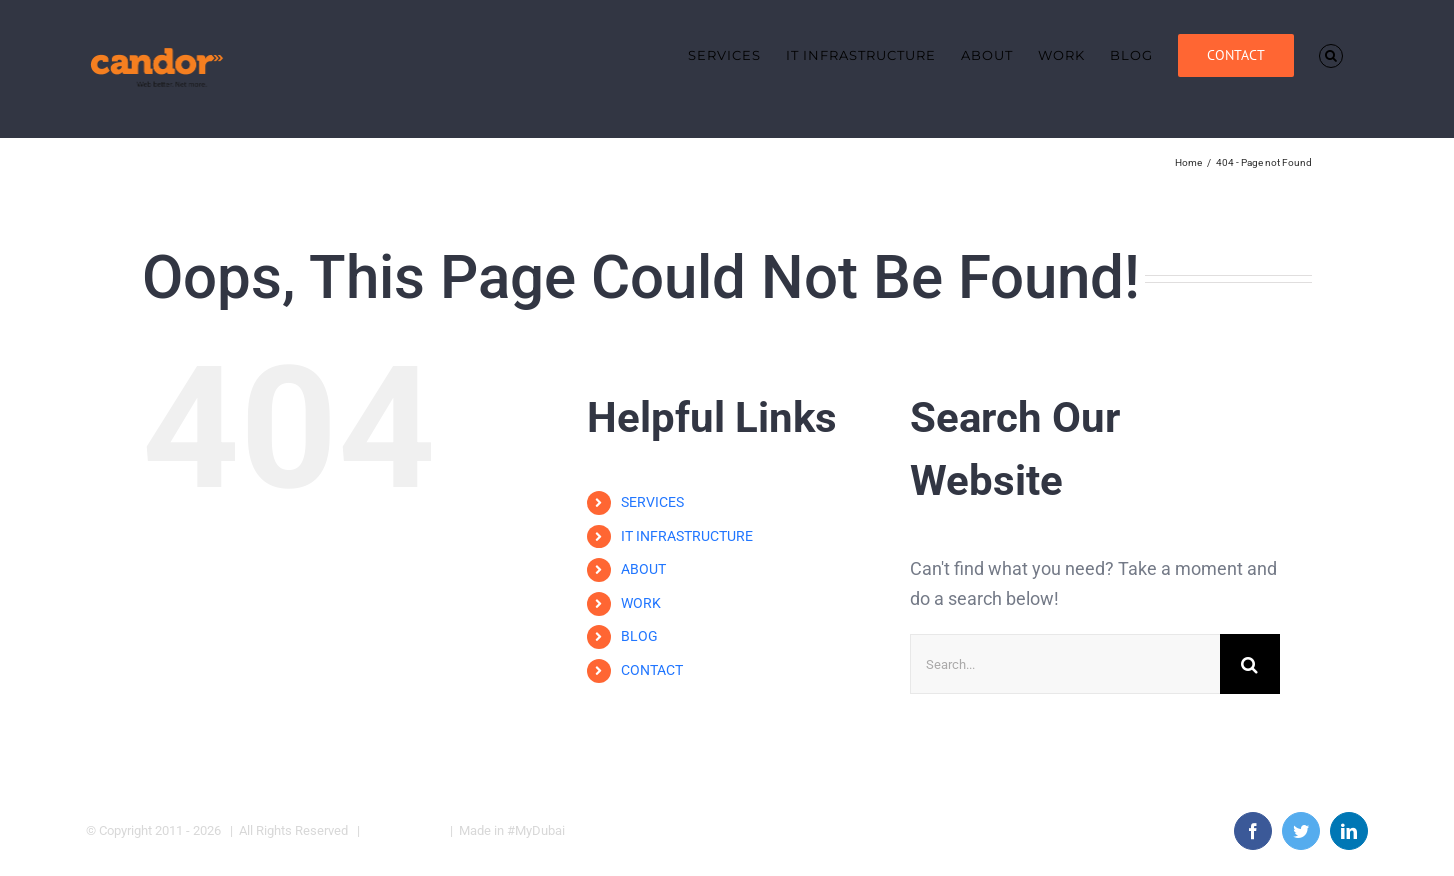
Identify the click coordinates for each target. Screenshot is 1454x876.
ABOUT (643, 569)
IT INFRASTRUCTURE (687, 536)
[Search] (1250, 664)
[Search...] (1065, 664)
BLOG (639, 637)
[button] (1331, 56)
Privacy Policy (405, 830)
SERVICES (652, 502)
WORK (641, 603)
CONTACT (652, 670)
